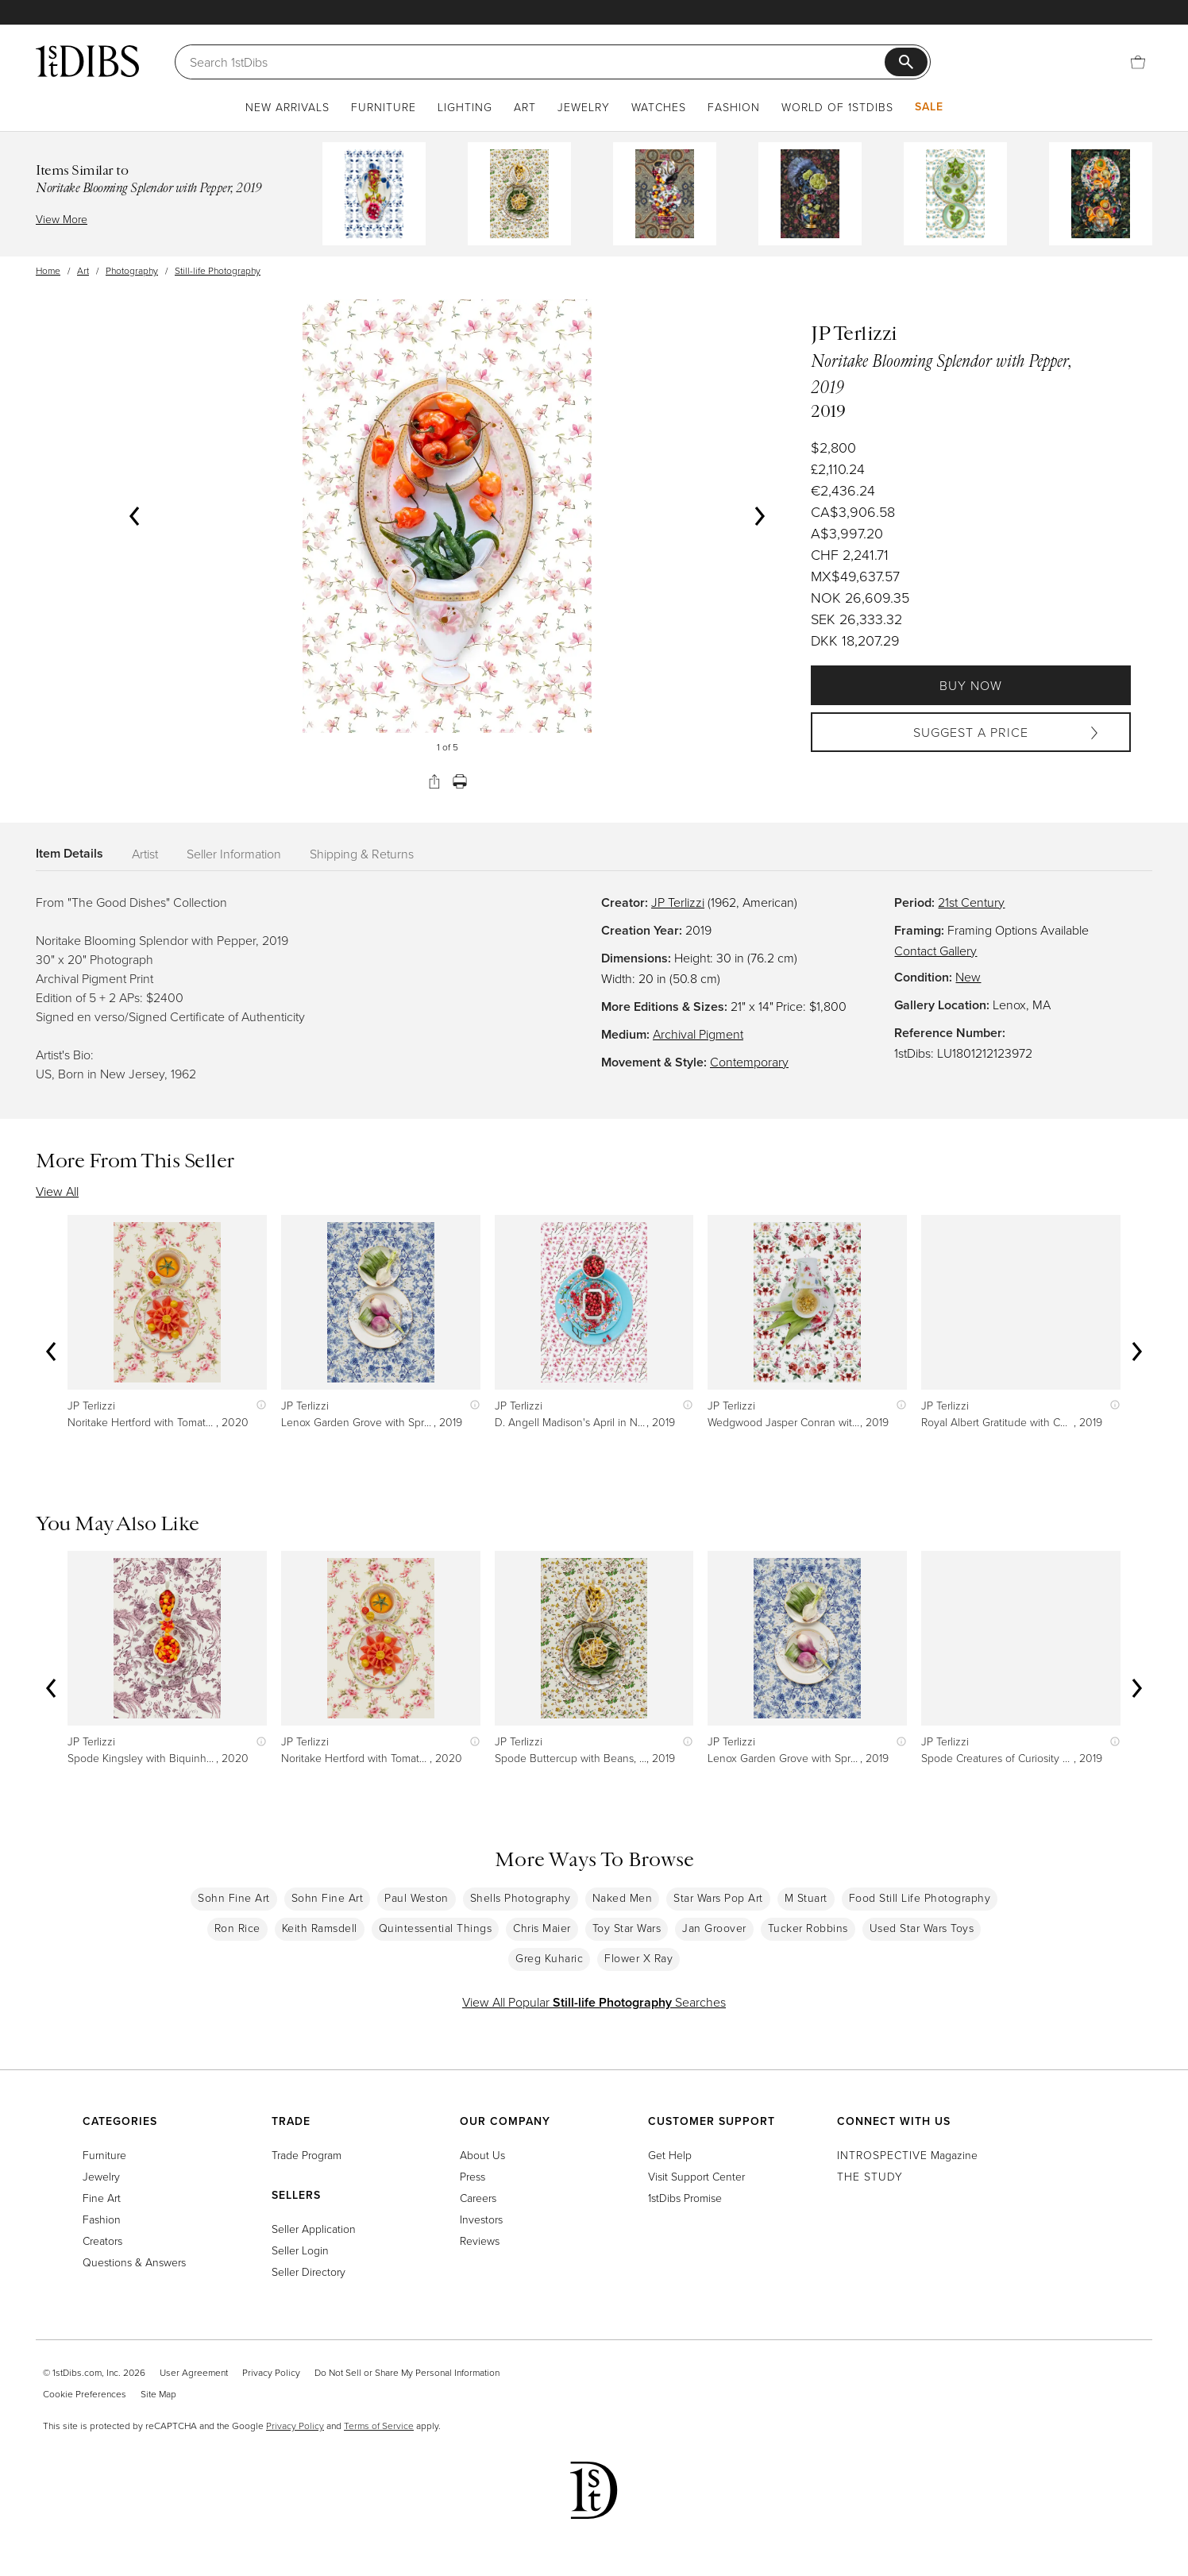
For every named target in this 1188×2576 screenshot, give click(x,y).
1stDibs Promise (685, 2197)
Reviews (479, 2240)
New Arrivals (287, 106)
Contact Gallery (935, 950)
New (968, 976)
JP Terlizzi (677, 902)
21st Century (971, 902)
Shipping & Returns (362, 853)
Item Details (69, 853)
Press (472, 2176)
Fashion (734, 106)
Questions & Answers (134, 2261)
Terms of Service (379, 2425)
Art (525, 106)
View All (57, 1191)
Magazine (907, 2154)
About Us (482, 2154)
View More (61, 218)
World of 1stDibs (837, 106)
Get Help (670, 2154)
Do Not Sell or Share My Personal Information (406, 2372)
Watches (658, 106)
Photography (132, 270)
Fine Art (102, 2197)
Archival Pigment (698, 1034)
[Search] (537, 62)
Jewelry (583, 106)
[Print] (459, 781)
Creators (102, 2240)
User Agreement (194, 2372)
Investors (481, 2219)
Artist (145, 853)
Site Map (158, 2394)
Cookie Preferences (84, 2394)
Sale (929, 106)
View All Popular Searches (594, 2002)
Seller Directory (308, 2271)
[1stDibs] (87, 61)
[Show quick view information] (258, 1405)
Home (48, 270)
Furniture (383, 106)
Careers (478, 2197)
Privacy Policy (271, 2372)
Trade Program (306, 2154)
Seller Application (314, 2228)
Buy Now (970, 685)
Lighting (465, 106)
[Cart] (1138, 62)
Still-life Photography (217, 270)
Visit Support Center (696, 2176)
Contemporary (749, 1061)
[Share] (434, 781)
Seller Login (300, 2250)
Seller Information (234, 853)
